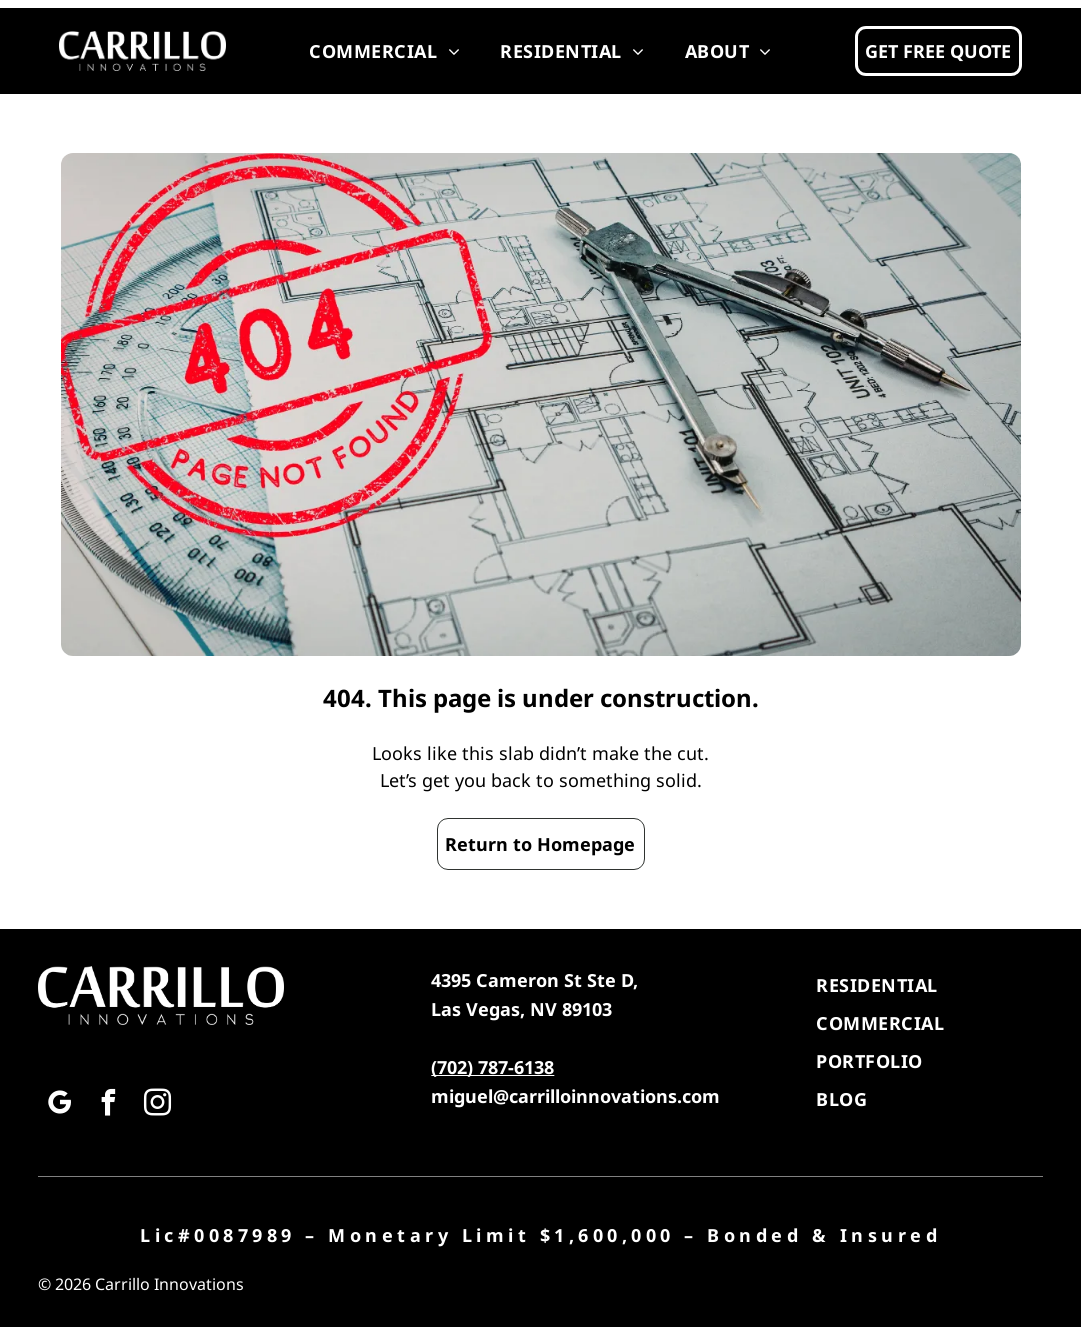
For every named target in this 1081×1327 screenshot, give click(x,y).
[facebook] (109, 1105)
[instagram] (158, 1105)
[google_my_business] (60, 1105)
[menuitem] (384, 51)
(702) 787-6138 (492, 1067)
